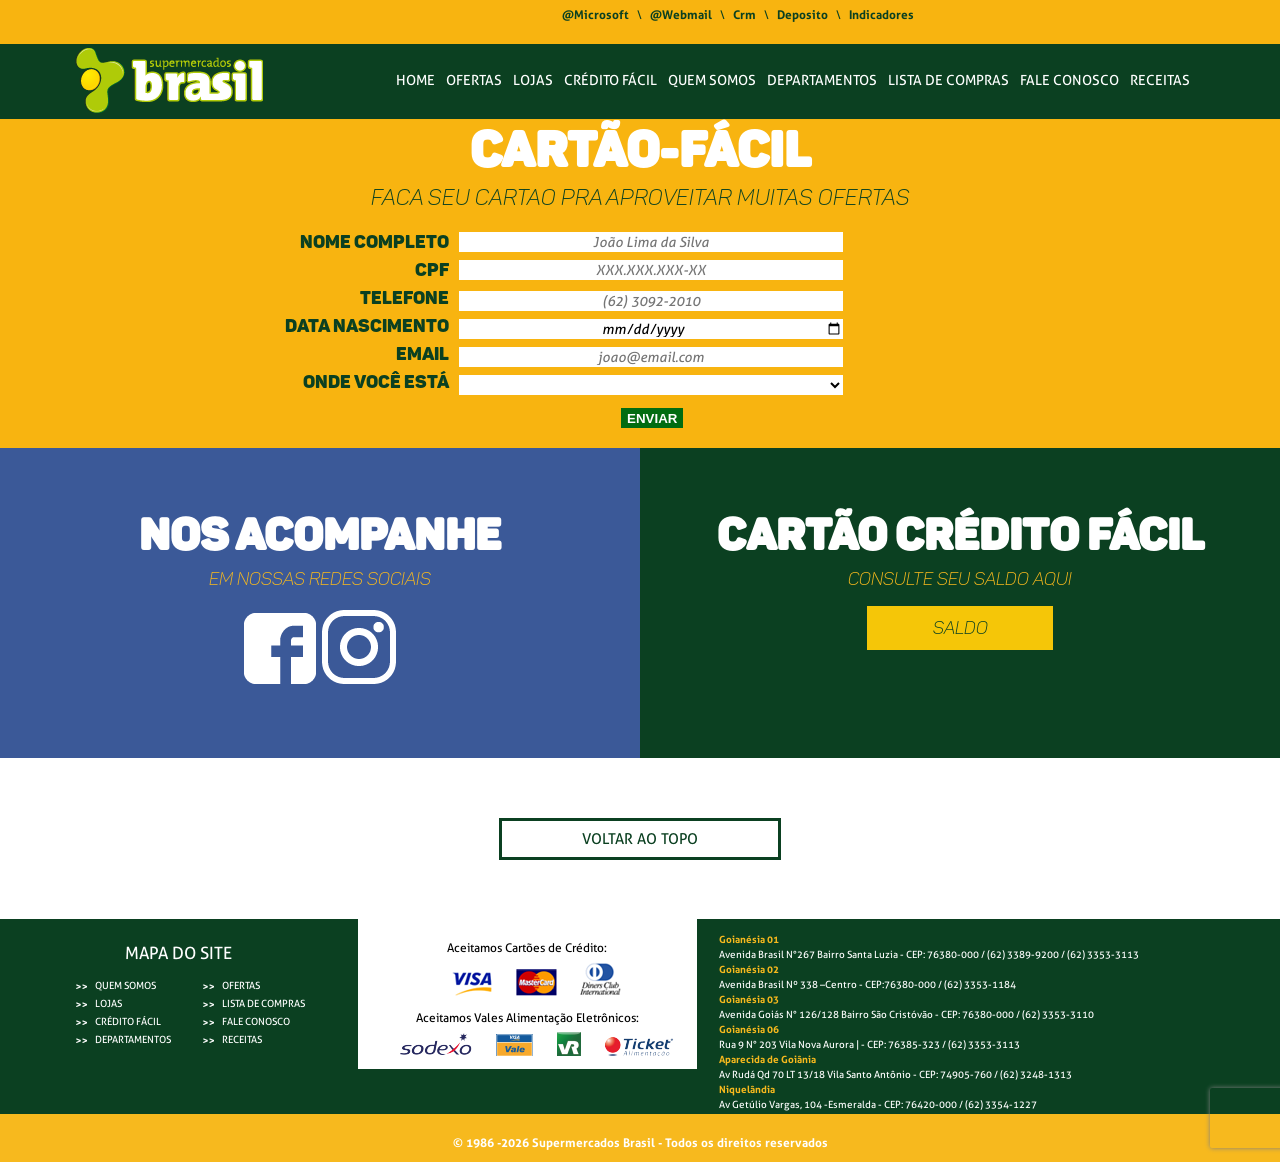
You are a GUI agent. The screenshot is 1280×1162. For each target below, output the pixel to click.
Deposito (802, 15)
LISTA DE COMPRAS (948, 80)
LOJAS (533, 80)
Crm (744, 15)
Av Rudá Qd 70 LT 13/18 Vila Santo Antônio (815, 1074)
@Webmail (681, 15)
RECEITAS (1160, 80)
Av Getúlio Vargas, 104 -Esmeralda (798, 1104)
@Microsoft (595, 15)
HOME (415, 80)
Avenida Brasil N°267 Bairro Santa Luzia (808, 954)
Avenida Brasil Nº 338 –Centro (788, 984)
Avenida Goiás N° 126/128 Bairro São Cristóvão (826, 1014)
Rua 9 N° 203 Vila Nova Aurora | (789, 1044)
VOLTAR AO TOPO (640, 839)
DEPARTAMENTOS (822, 80)
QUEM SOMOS (712, 80)
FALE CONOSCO (1069, 80)
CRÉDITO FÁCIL (610, 80)
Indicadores (881, 15)
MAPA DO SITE (178, 953)
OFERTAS (474, 80)
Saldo (960, 628)
